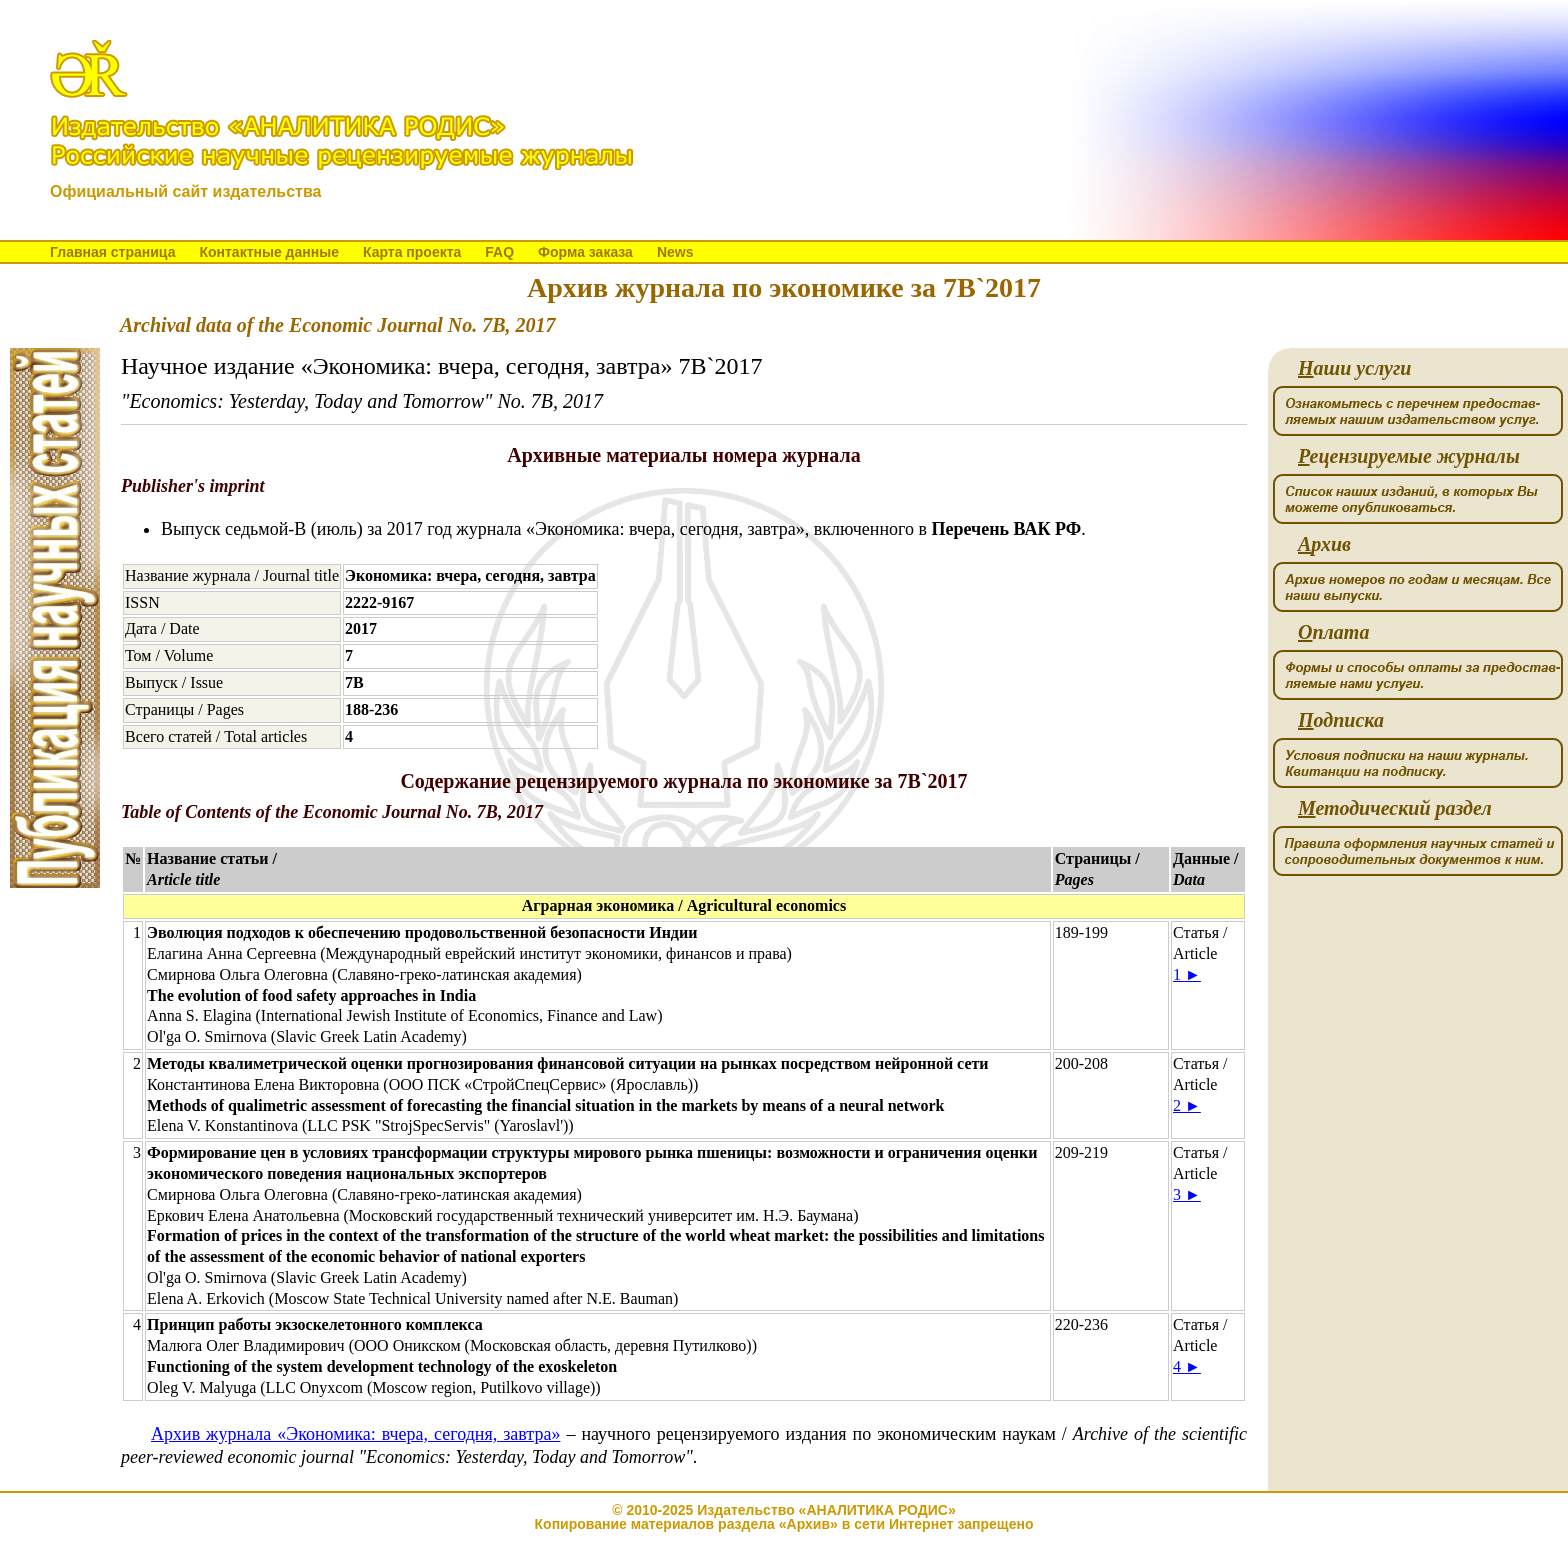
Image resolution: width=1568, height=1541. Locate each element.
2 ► (1187, 1105)
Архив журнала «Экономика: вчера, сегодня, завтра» (355, 1434)
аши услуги (1354, 368)
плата (1333, 632)
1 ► (1187, 974)
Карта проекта (412, 252)
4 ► (1187, 1366)
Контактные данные (268, 252)
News (675, 252)
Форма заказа (585, 252)
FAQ (499, 252)
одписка (1341, 720)
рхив (1324, 544)
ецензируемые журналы (1409, 456)
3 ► (1187, 1194)
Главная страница (112, 252)
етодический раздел (1395, 808)
